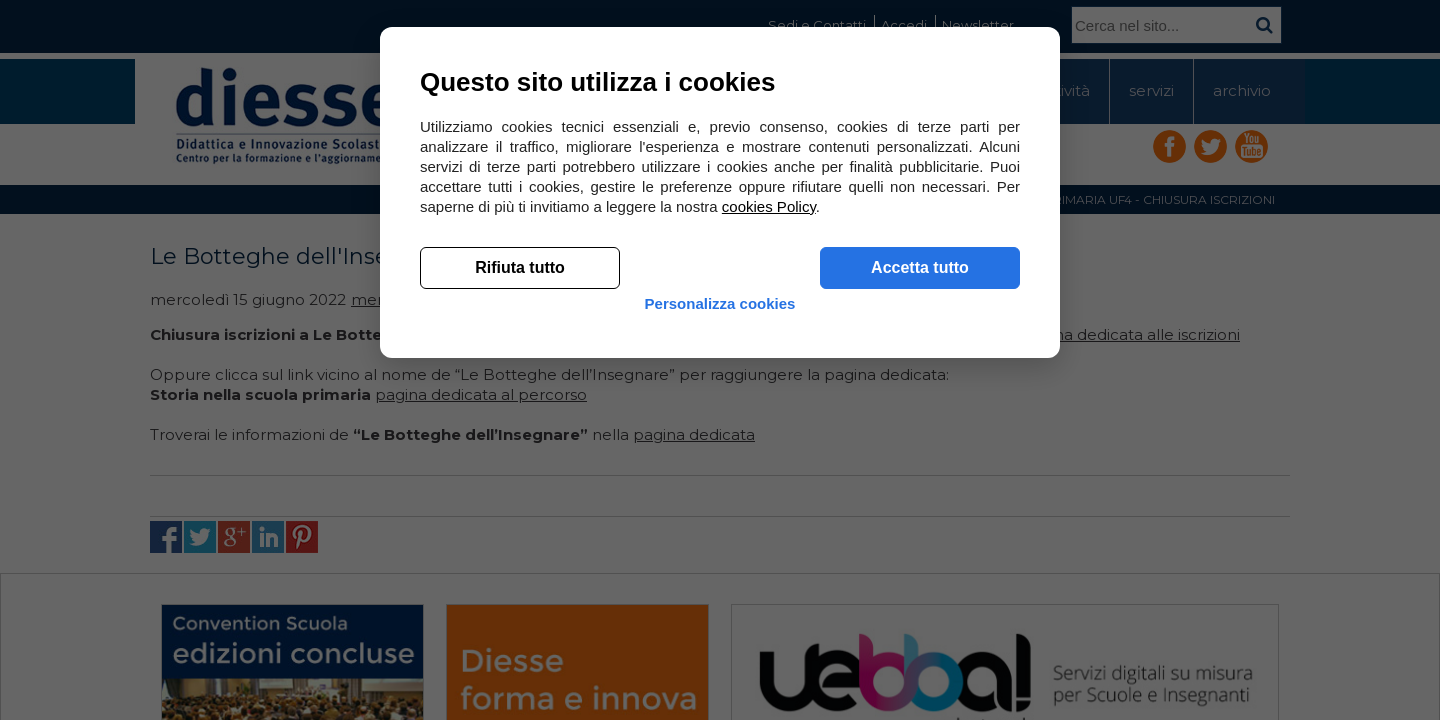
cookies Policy (769, 499)
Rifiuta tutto (520, 560)
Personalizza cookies (720, 612)
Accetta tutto (920, 560)
